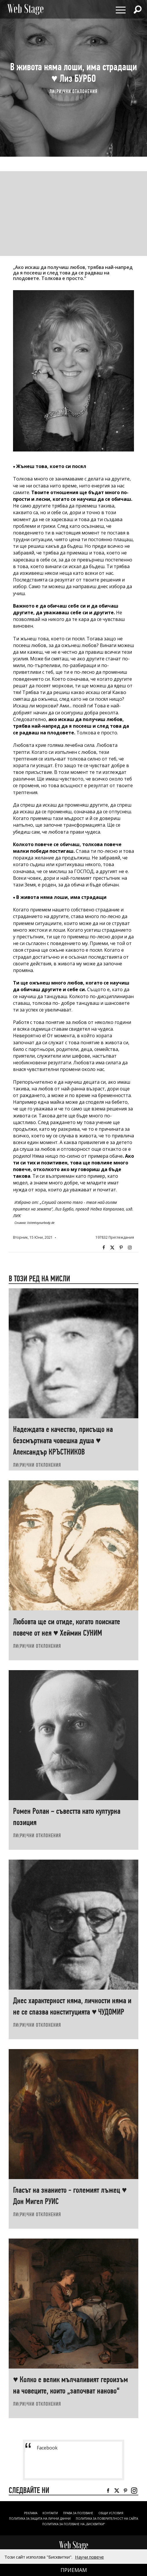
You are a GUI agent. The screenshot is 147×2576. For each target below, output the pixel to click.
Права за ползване (78, 2513)
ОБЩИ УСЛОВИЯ (110, 2513)
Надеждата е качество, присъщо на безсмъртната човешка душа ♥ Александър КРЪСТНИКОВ (63, 1440)
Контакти (50, 2513)
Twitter (112, 1247)
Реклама (30, 2513)
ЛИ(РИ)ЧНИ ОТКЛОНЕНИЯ (73, 91)
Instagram (129, 1247)
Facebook (103, 1247)
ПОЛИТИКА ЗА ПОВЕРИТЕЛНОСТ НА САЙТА (107, 2519)
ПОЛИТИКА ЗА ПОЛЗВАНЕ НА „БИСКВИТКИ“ (73, 2524)
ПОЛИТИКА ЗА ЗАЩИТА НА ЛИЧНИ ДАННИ (40, 2519)
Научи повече (89, 2557)
